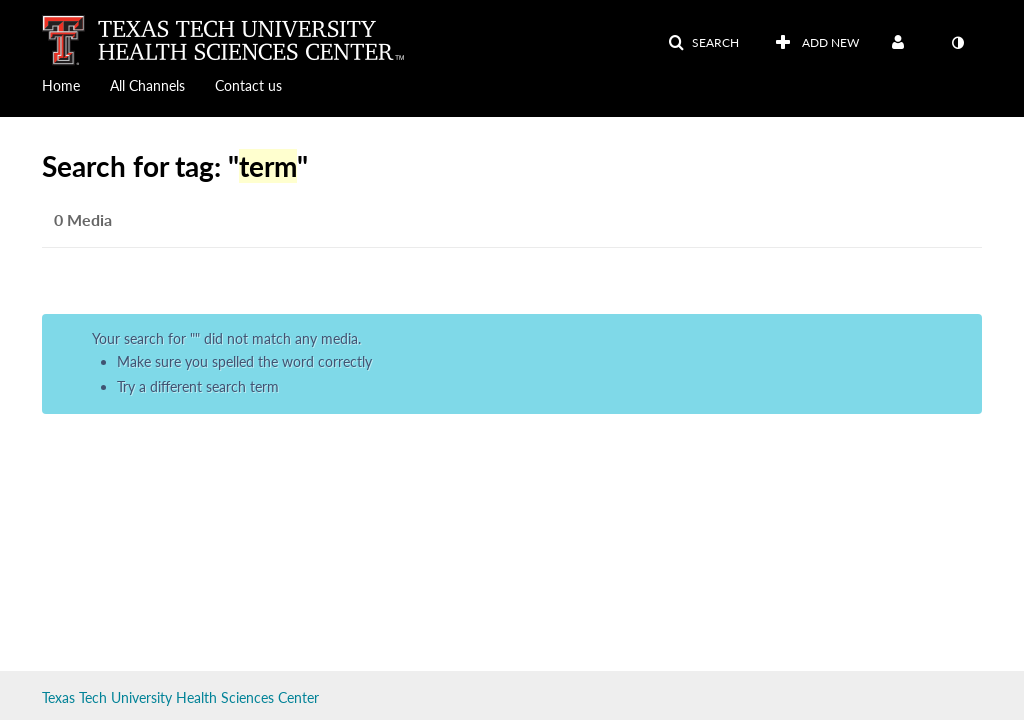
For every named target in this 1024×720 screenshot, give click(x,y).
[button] (703, 43)
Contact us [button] (248, 85)
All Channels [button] (147, 85)
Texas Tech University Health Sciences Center (180, 697)
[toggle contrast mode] (957, 43)
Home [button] (61, 85)
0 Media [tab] (83, 219)
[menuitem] (76, 84)
